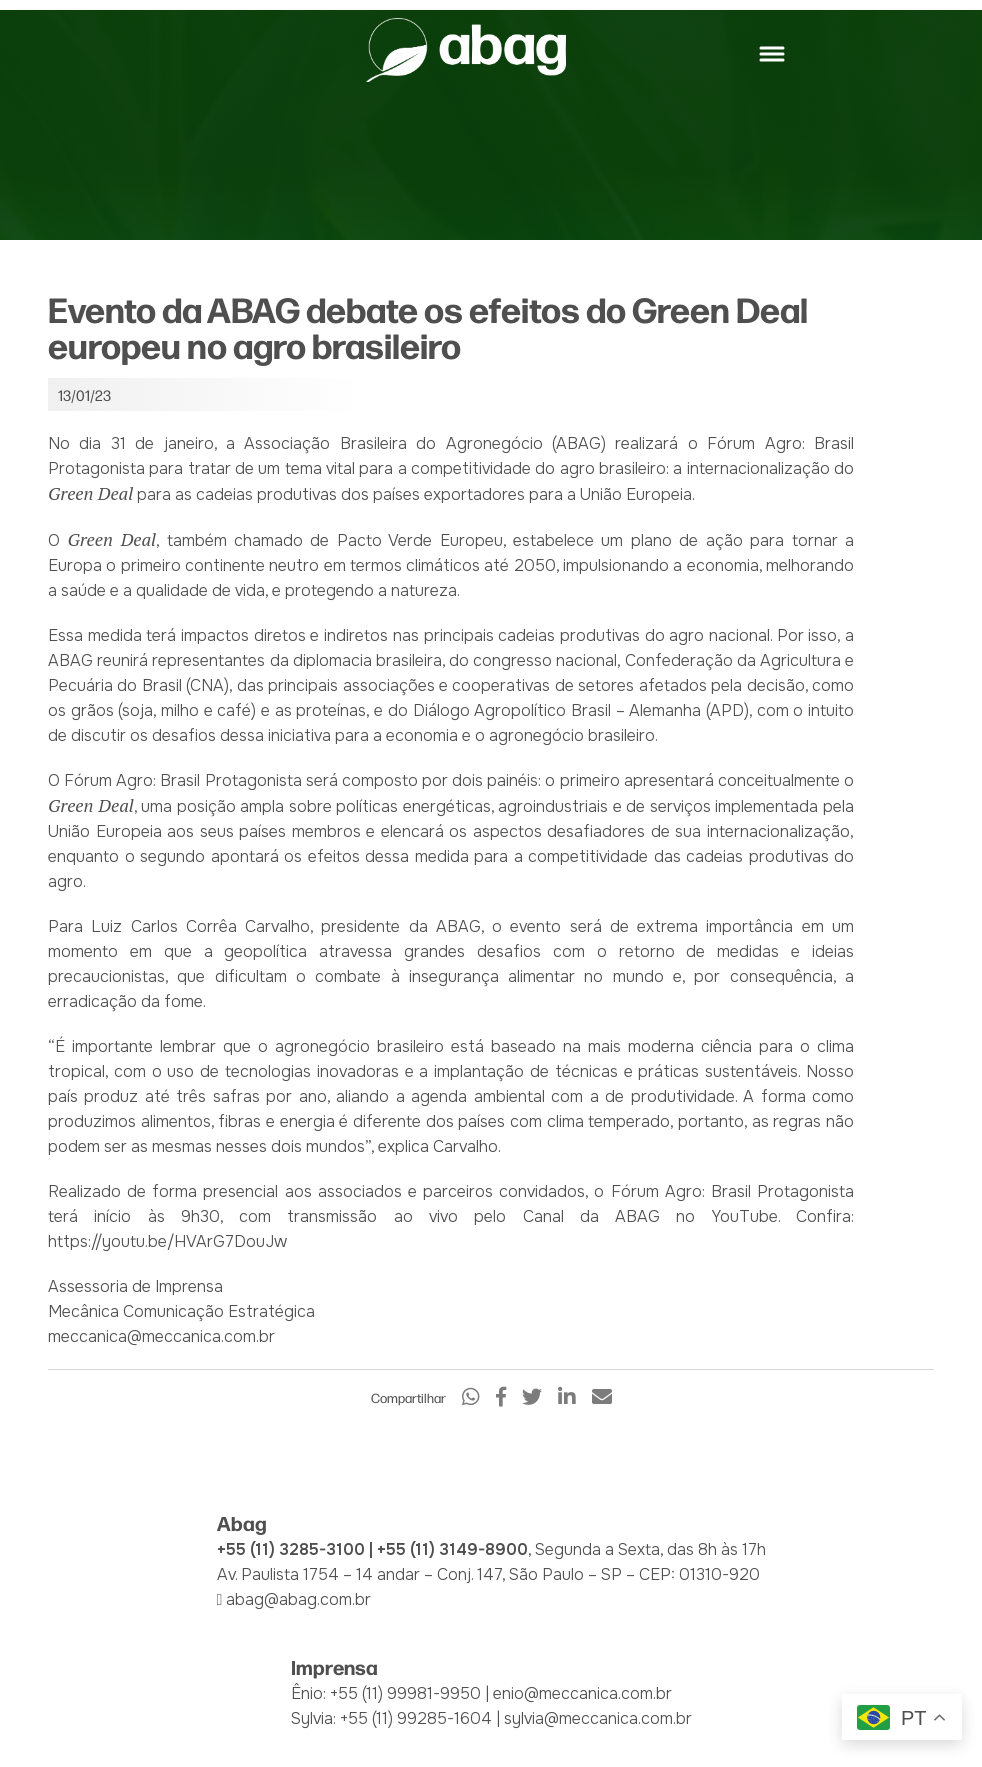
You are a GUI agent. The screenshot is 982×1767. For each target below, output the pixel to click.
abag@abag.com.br (298, 1599)
